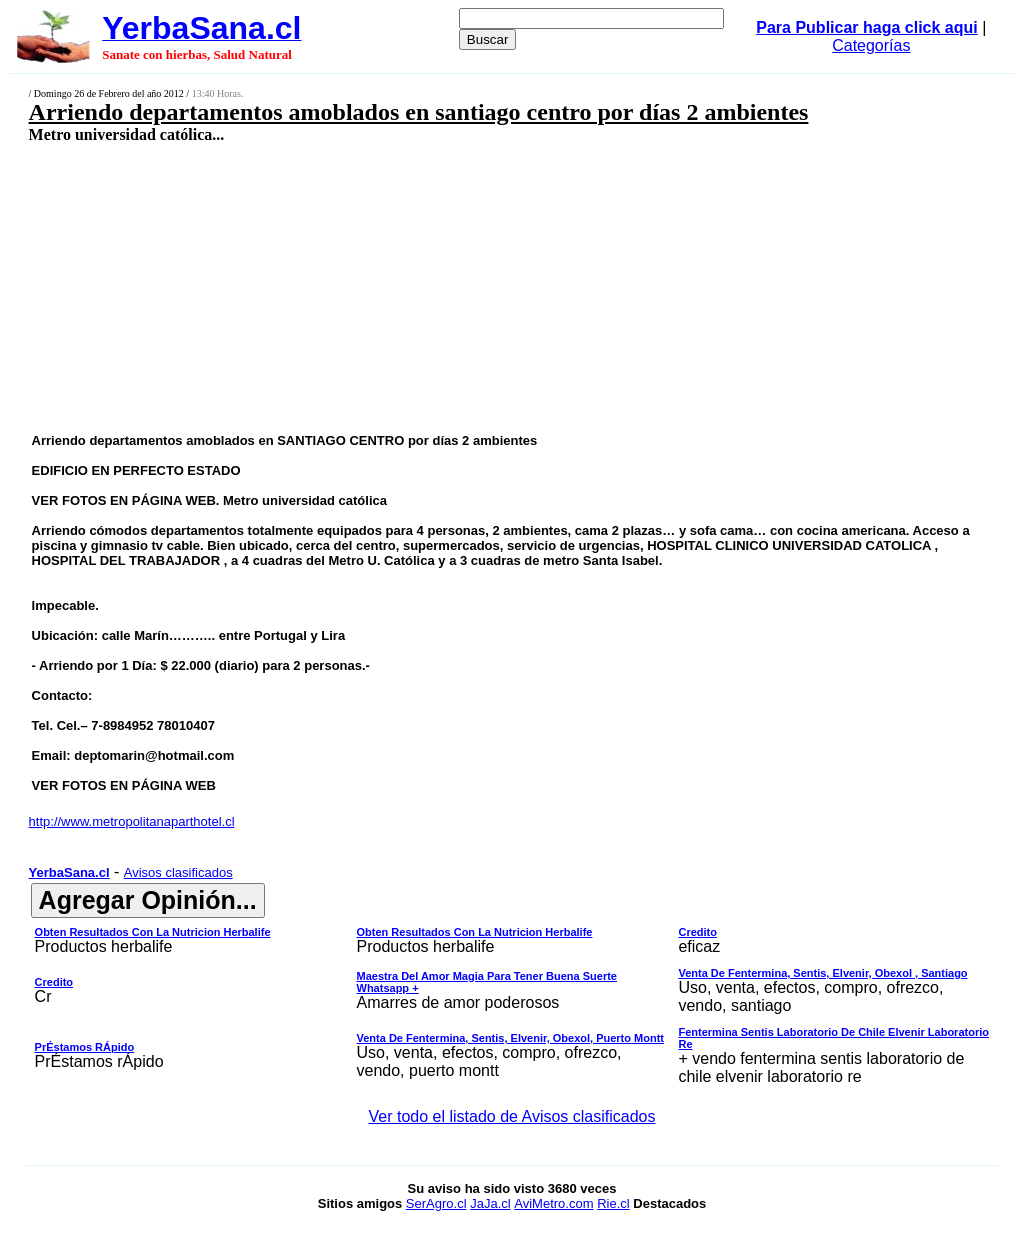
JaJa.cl (490, 1203)
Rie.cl (613, 1203)
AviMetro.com (553, 1203)
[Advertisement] (426, 287)
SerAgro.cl (436, 1203)
